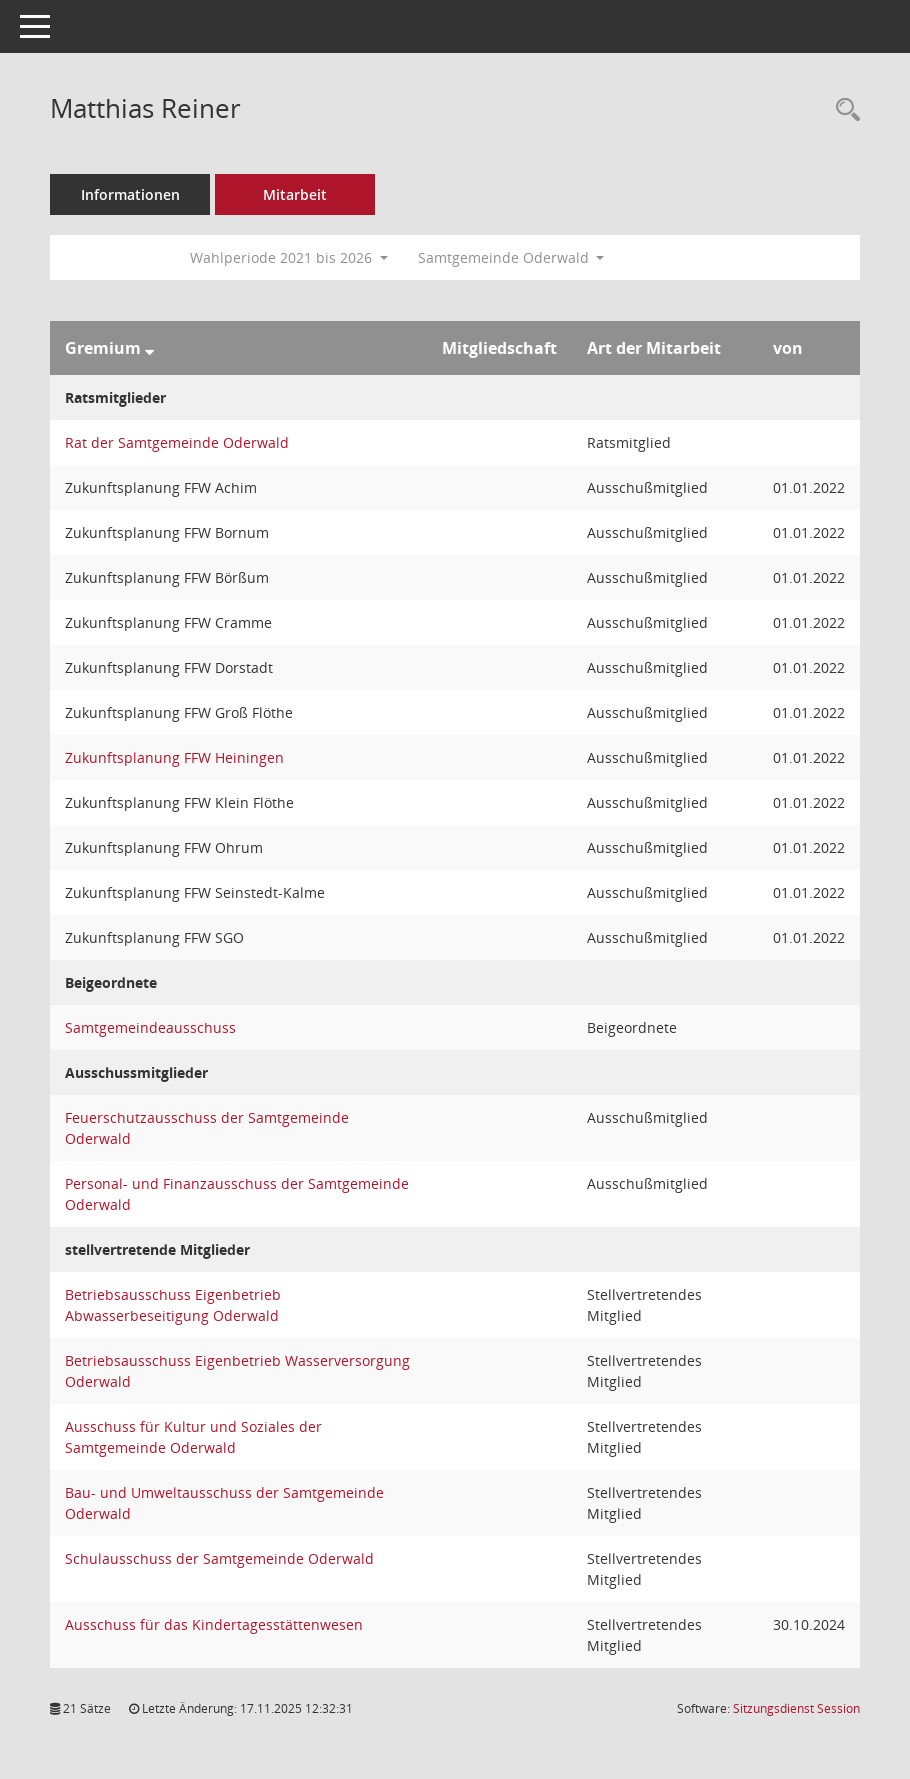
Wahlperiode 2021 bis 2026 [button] (289, 257)
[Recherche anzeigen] (843, 110)
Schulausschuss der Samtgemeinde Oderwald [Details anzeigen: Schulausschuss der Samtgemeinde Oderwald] (219, 1558)
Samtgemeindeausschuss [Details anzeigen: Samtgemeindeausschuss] (150, 1027)
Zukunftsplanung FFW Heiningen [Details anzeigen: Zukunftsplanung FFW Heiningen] (174, 757)
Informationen (130, 194)
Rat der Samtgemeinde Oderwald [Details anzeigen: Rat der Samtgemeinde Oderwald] (177, 442)
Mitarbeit (295, 194)
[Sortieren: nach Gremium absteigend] (149, 348)
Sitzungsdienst (796, 1708)
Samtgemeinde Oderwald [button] (511, 257)
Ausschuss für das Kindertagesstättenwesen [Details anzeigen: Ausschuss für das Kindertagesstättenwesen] (214, 1624)
